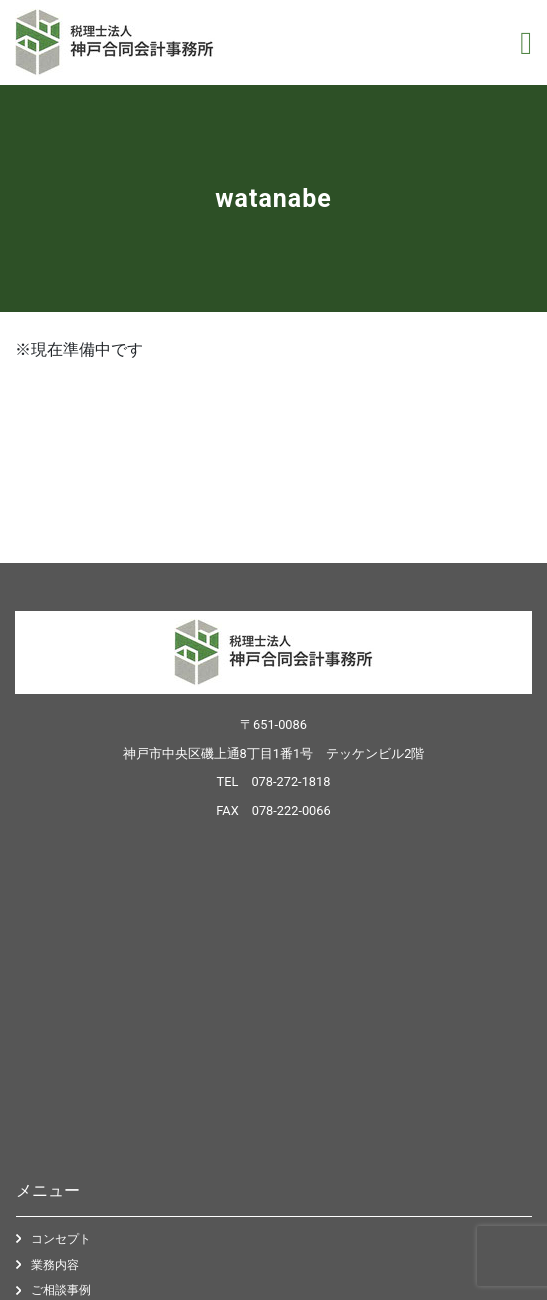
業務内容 (55, 1265)
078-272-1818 (290, 781)
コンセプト (61, 1239)
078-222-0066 (291, 810)
